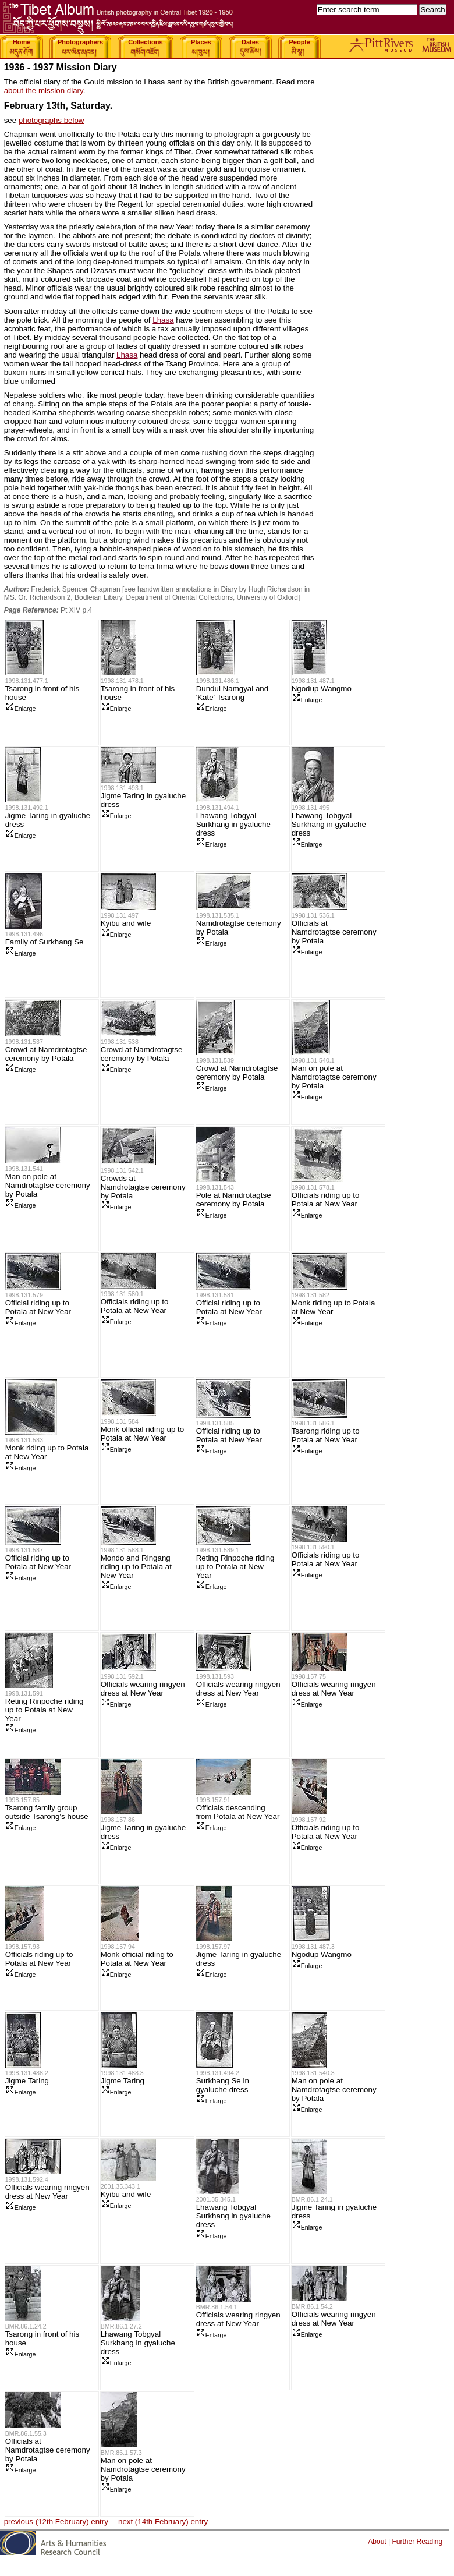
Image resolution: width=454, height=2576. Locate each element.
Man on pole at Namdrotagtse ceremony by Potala (334, 1077)
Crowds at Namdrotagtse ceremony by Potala (143, 1187)
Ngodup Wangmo (322, 688)
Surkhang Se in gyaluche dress (222, 2085)
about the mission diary (43, 90)
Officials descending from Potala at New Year (238, 1812)
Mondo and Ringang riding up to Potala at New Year (136, 1567)
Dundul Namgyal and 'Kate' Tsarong (232, 693)
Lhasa (162, 320)
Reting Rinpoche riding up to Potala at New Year (235, 1567)
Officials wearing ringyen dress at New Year (143, 1688)
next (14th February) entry (163, 2521)
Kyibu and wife (126, 923)
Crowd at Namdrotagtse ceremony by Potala (46, 1054)
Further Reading (417, 2542)
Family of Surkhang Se (44, 941)
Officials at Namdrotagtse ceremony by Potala (334, 932)
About (377, 2542)
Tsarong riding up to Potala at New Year (326, 1435)
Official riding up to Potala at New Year (38, 1307)
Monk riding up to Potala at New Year (333, 1307)
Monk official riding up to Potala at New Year (142, 1433)
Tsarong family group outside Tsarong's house (46, 1812)
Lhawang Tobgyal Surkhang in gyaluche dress (233, 824)
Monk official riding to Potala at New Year (137, 1959)
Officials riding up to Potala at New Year (326, 1199)
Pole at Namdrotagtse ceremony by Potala (233, 1199)
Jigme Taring (27, 2080)
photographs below (51, 120)
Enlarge (20, 708)
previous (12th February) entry (56, 2521)
